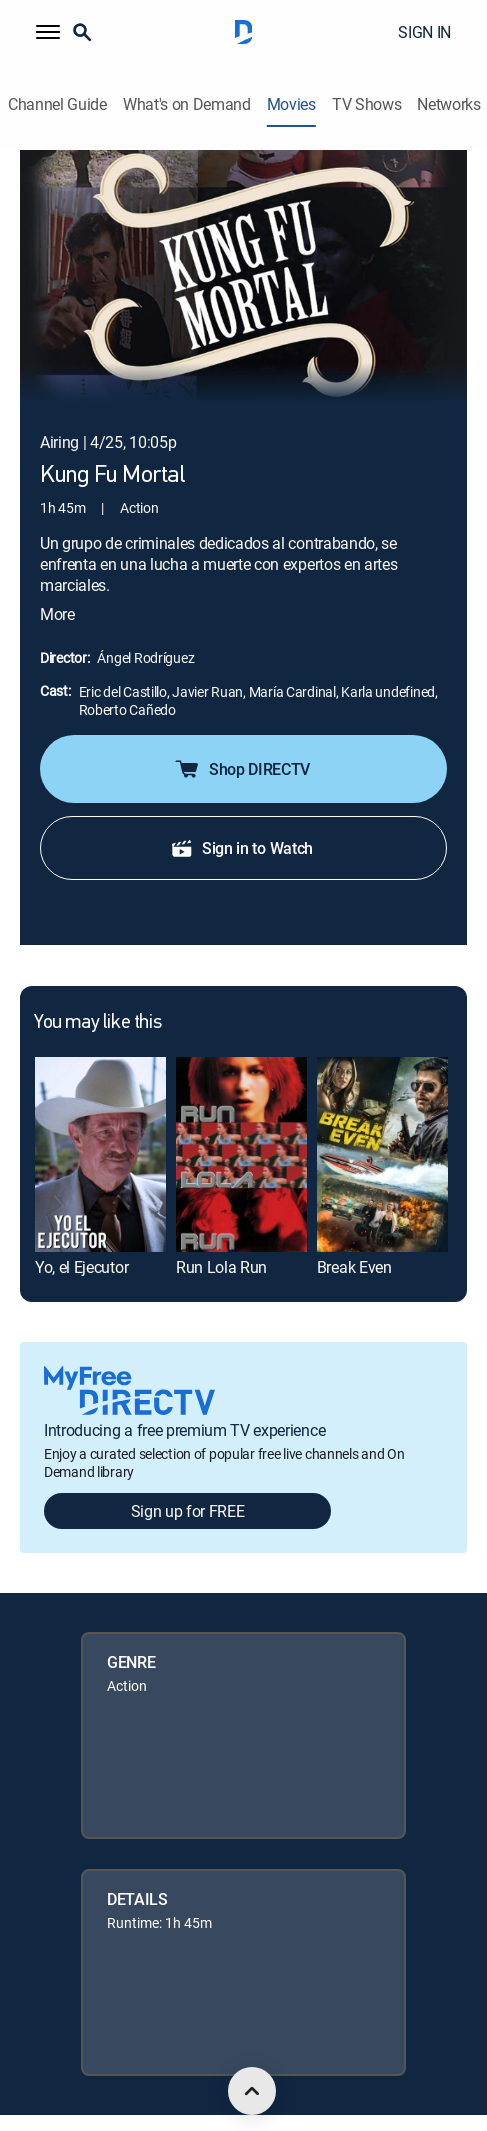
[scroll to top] (252, 2091)
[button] (48, 32)
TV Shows (366, 104)
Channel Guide (57, 104)
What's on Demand (187, 104)
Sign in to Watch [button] (241, 819)
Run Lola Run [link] (221, 1238)
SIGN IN (424, 32)
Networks (448, 104)
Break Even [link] (354, 1238)
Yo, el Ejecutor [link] (81, 1238)
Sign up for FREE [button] (188, 1482)
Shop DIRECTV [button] (241, 740)
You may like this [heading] (97, 994)
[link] (100, 1126)
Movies (291, 104)
